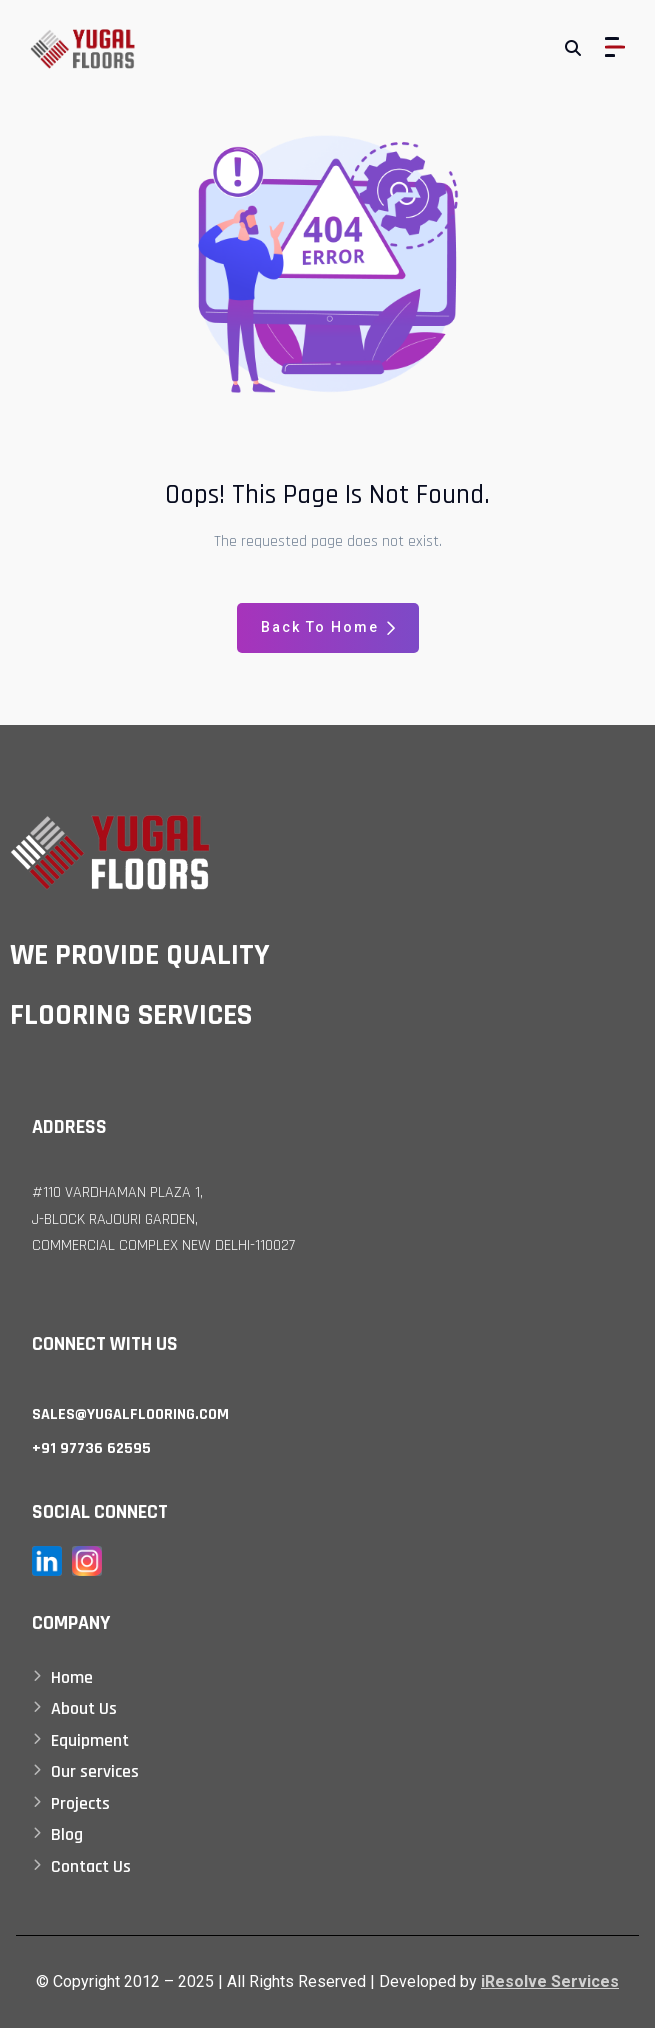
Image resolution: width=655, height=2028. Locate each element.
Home (72, 1677)
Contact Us (91, 1866)
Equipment (90, 1740)
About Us (84, 1708)
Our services (95, 1771)
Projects (80, 1803)
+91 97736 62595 (91, 1448)
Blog (67, 1834)
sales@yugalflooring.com (130, 1414)
